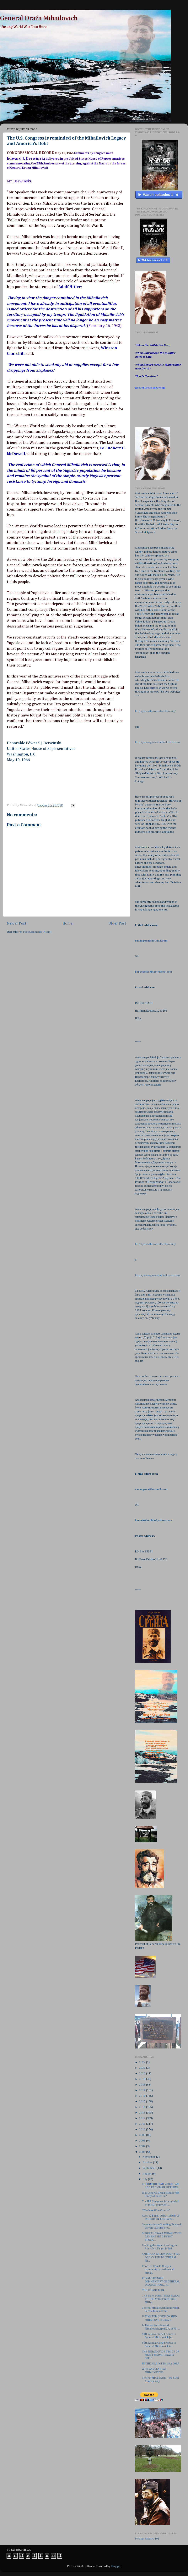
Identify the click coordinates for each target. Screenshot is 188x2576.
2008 (142, 2140)
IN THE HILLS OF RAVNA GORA (160, 2363)
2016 (142, 2096)
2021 (142, 2068)
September (150, 2168)
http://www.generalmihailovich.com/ (157, 742)
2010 (142, 2129)
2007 (142, 2146)
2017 (142, 2090)
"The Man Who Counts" (156, 2210)
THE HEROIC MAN (153, 2290)
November (149, 2157)
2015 (142, 2101)
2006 (142, 2152)
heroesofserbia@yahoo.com (153, 971)
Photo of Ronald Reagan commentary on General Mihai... (158, 2269)
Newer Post (16, 923)
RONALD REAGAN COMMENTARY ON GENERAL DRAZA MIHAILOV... (161, 2281)
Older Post (117, 923)
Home (67, 923)
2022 (142, 2062)
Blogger (116, 2566)
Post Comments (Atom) (37, 932)
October (148, 2162)
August (147, 2173)
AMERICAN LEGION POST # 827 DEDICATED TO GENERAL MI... (161, 2257)
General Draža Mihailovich (39, 18)
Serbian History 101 (147, 2538)
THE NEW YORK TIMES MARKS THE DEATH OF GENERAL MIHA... (161, 2299)
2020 (142, 2073)
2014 (142, 2107)
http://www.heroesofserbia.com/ (155, 711)
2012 (142, 2118)
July (145, 2179)
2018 (142, 2084)
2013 (142, 2112)
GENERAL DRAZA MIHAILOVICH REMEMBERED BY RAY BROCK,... (161, 2237)
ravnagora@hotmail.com (151, 940)
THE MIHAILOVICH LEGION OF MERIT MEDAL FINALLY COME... (160, 2355)
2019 (142, 2079)
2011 (142, 2124)
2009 (142, 2135)
